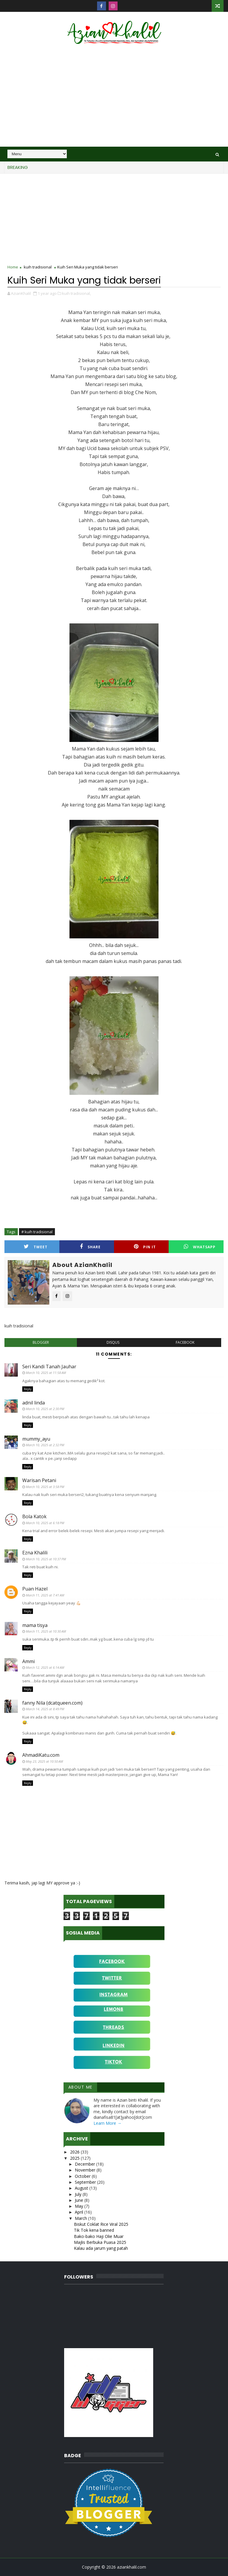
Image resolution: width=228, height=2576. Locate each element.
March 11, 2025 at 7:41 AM (45, 1595)
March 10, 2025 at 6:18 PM (45, 1523)
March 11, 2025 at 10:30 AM (46, 1631)
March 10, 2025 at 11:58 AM (46, 1372)
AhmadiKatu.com (40, 1755)
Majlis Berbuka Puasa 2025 (100, 2242)
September (86, 2182)
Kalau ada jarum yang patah (101, 2248)
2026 (75, 2152)
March (81, 2218)
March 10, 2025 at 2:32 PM (45, 1445)
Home (12, 267)
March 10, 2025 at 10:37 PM (46, 1559)
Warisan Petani (39, 1480)
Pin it (145, 1246)
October (83, 2176)
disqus (113, 1342)
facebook (185, 1342)
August (82, 2188)
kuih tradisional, (76, 293)
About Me (80, 2087)
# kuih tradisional (37, 1231)
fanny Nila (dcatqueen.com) (52, 1703)
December (85, 2164)
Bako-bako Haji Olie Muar (99, 2236)
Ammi (28, 1661)
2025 (75, 2158)
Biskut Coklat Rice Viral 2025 (101, 2224)
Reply (27, 1389)
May (79, 2206)
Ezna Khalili (35, 1552)
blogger (41, 1342)
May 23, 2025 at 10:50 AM (44, 1761)
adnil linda (33, 1402)
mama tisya (35, 1625)
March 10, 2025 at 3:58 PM (45, 1486)
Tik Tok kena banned (94, 2230)
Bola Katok (34, 1516)
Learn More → (107, 2123)
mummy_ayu (36, 1439)
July (79, 2194)
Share (90, 1246)
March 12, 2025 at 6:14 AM (45, 1667)
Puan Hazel (35, 1588)
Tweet (36, 1246)
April (79, 2212)
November (85, 2170)
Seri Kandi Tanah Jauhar (49, 1366)
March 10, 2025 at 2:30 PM (45, 1409)
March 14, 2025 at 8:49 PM (45, 1709)
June (79, 2200)
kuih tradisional (38, 267)
